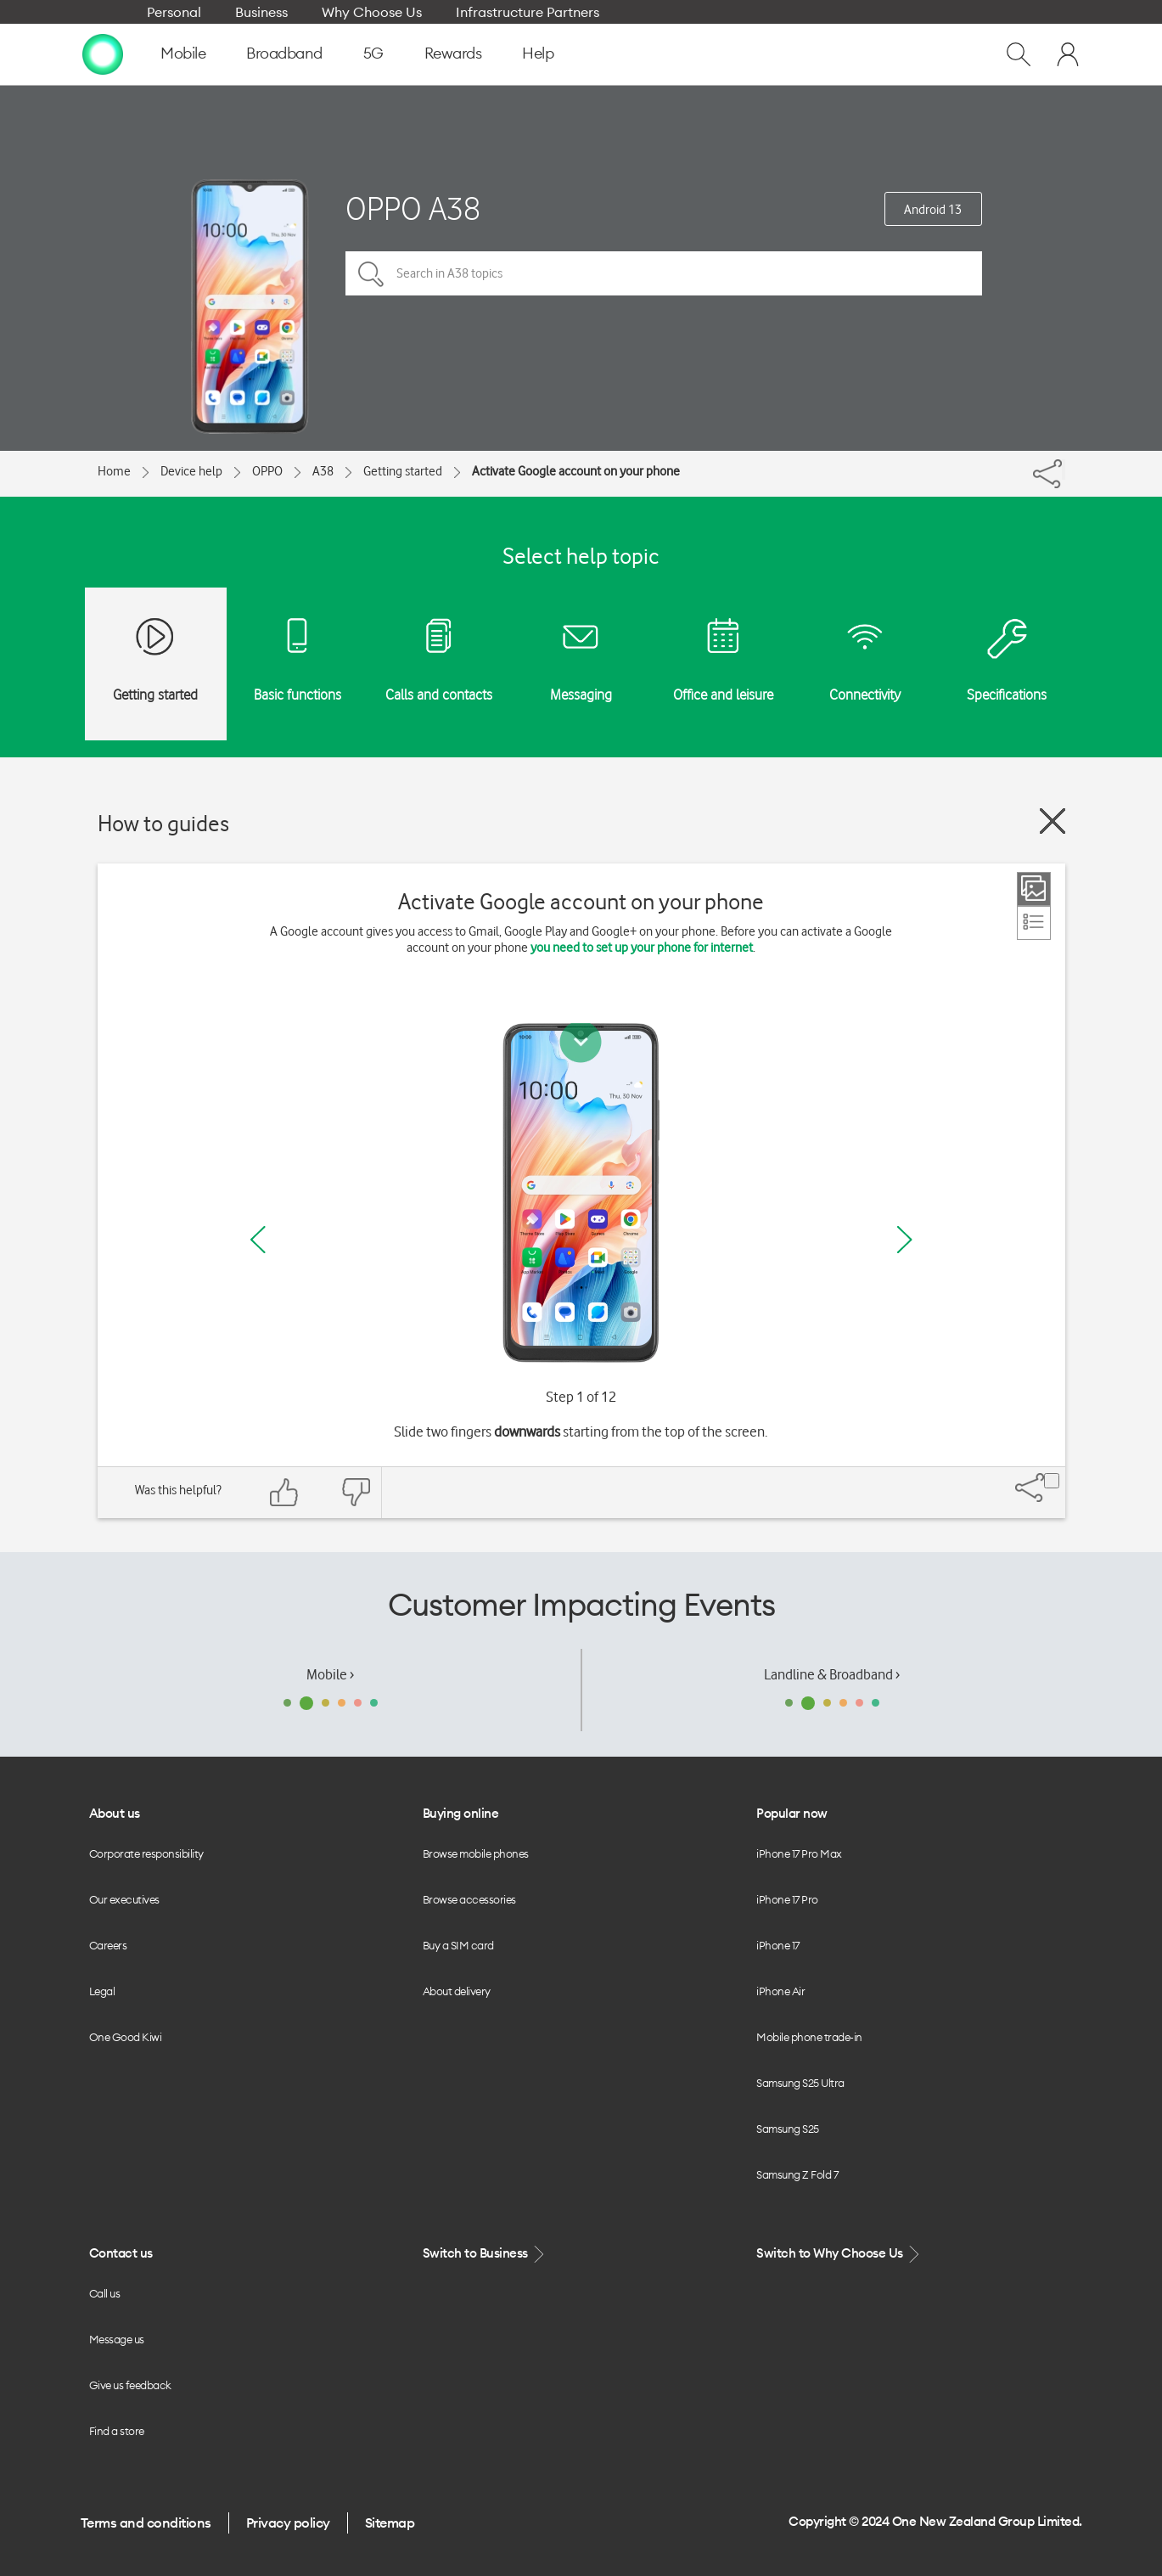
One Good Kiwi (125, 2037)
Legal (102, 1991)
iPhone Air (780, 1991)
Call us (105, 2293)
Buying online (461, 1813)
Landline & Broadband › (832, 1674)
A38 (323, 471)
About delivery (457, 1991)
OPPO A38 (412, 208)
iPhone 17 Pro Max (799, 1853)
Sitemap (390, 2522)
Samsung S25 (787, 2128)
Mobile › (330, 1674)
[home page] (103, 53)
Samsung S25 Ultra (800, 2082)
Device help (191, 471)
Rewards (453, 53)
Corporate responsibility (146, 1853)
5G (373, 53)
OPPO (267, 471)
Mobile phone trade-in (809, 2037)
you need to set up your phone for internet (641, 947)
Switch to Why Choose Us (839, 2254)
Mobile (182, 53)
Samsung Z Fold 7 (797, 2174)
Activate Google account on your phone (576, 471)
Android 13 (933, 209)
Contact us (121, 2253)
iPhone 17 (778, 1945)
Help (537, 53)
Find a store (116, 2431)
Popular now (792, 1813)
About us (114, 1813)
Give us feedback (130, 2385)
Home (114, 471)
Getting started (402, 471)
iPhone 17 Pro (787, 1899)
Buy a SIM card (458, 1945)
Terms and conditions (146, 2522)
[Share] (1063, 469)
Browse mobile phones (476, 1853)
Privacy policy (288, 2522)
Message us (116, 2339)
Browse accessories (469, 1899)
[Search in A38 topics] (663, 273)
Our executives (124, 1899)
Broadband (284, 53)
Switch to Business (485, 2254)
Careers (108, 1945)
